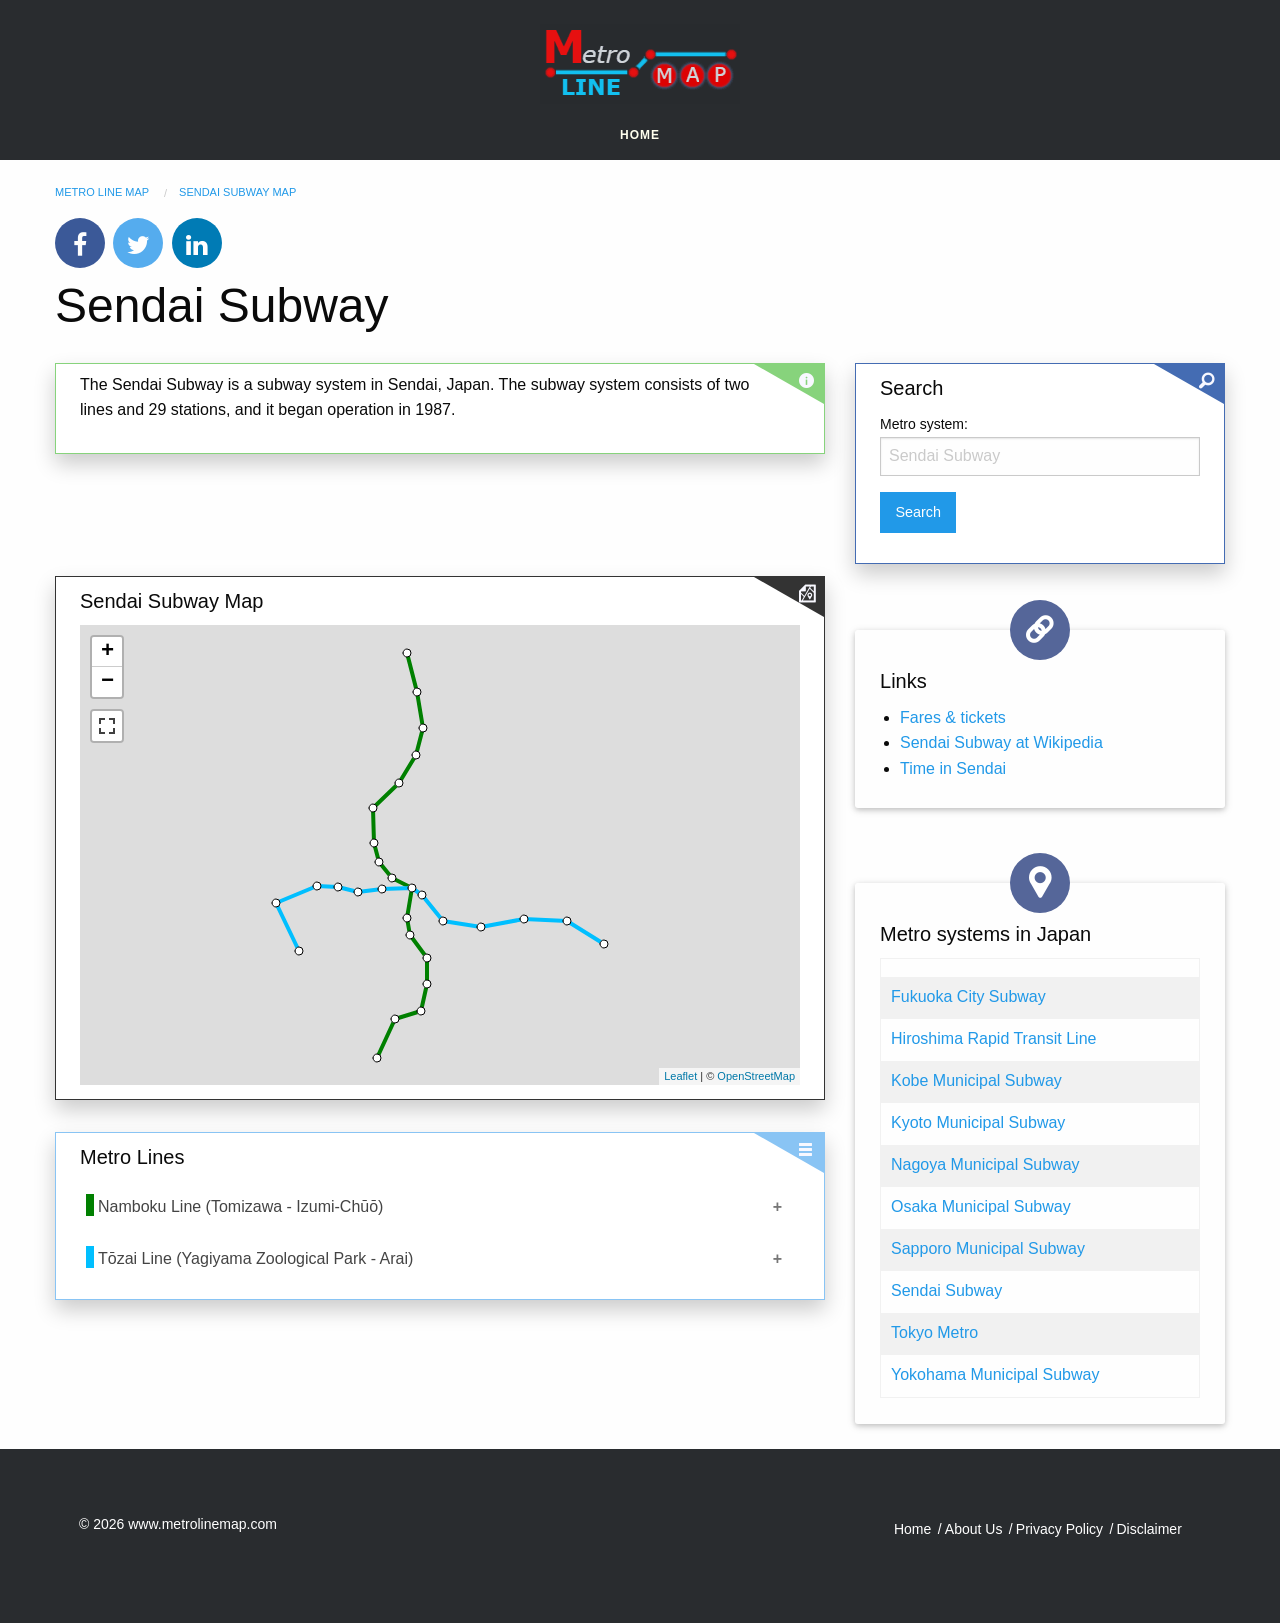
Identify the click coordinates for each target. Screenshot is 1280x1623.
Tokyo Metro (934, 1332)
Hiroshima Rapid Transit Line (993, 1038)
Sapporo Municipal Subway (988, 1248)
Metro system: (924, 424)
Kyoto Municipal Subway (978, 1122)
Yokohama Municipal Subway (995, 1374)
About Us (974, 1529)
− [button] (107, 682)
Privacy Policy (1059, 1529)
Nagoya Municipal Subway (985, 1164)
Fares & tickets (953, 717)
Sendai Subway (946, 1290)
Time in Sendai (953, 768)
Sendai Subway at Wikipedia (1001, 742)
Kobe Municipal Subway (976, 1080)
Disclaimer (1148, 1529)
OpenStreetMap (756, 1076)
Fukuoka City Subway (968, 996)
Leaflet (680, 1076)
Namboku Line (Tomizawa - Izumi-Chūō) (240, 1206)
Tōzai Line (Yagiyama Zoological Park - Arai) (255, 1258)
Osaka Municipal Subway (981, 1206)
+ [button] (107, 652)
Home (640, 135)
